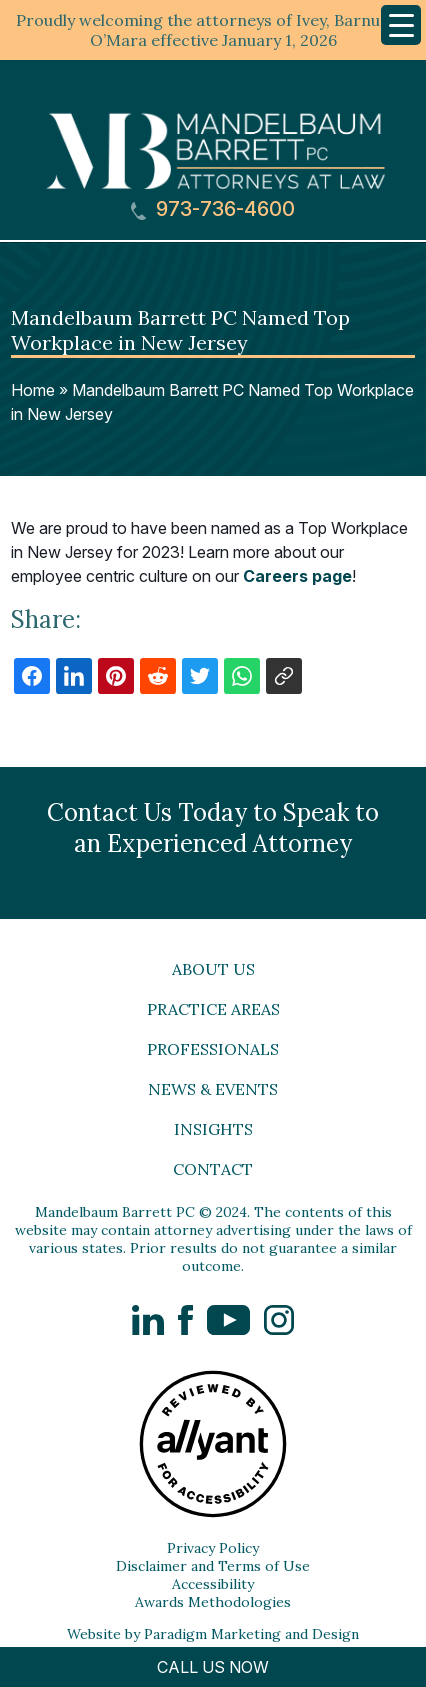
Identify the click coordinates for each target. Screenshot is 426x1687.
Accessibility (213, 1584)
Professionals (213, 1049)
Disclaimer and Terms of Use (213, 1566)
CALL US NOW (213, 1667)
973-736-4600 (213, 209)
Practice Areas (213, 1009)
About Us (213, 969)
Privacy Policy (213, 1548)
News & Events (213, 1089)
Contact (213, 1169)
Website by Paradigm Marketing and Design (213, 1634)
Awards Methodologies (213, 1602)
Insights (213, 1129)
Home (33, 390)
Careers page (297, 576)
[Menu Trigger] (401, 25)
